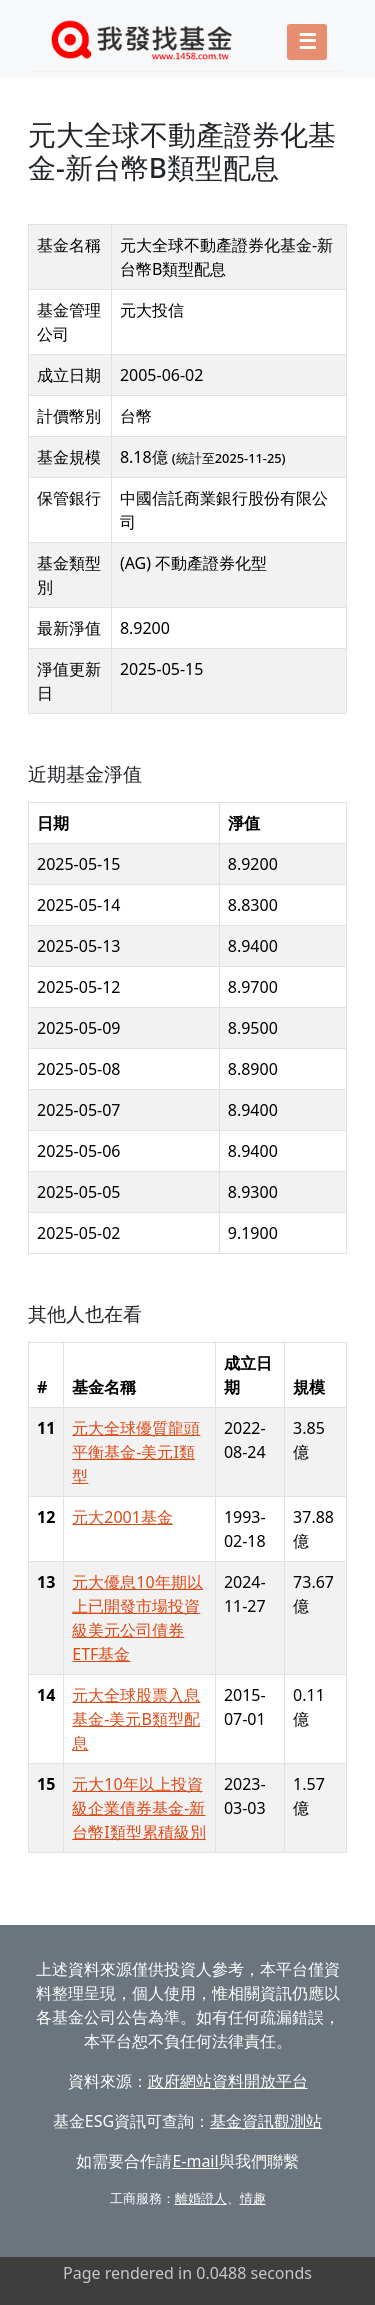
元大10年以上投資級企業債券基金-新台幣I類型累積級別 (138, 1808)
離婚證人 (201, 2198)
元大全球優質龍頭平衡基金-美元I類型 (136, 1452)
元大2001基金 (122, 1517)
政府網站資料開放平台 (228, 2081)
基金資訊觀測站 (266, 2121)
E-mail (195, 2161)
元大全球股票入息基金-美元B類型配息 (136, 1719)
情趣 (253, 2198)
